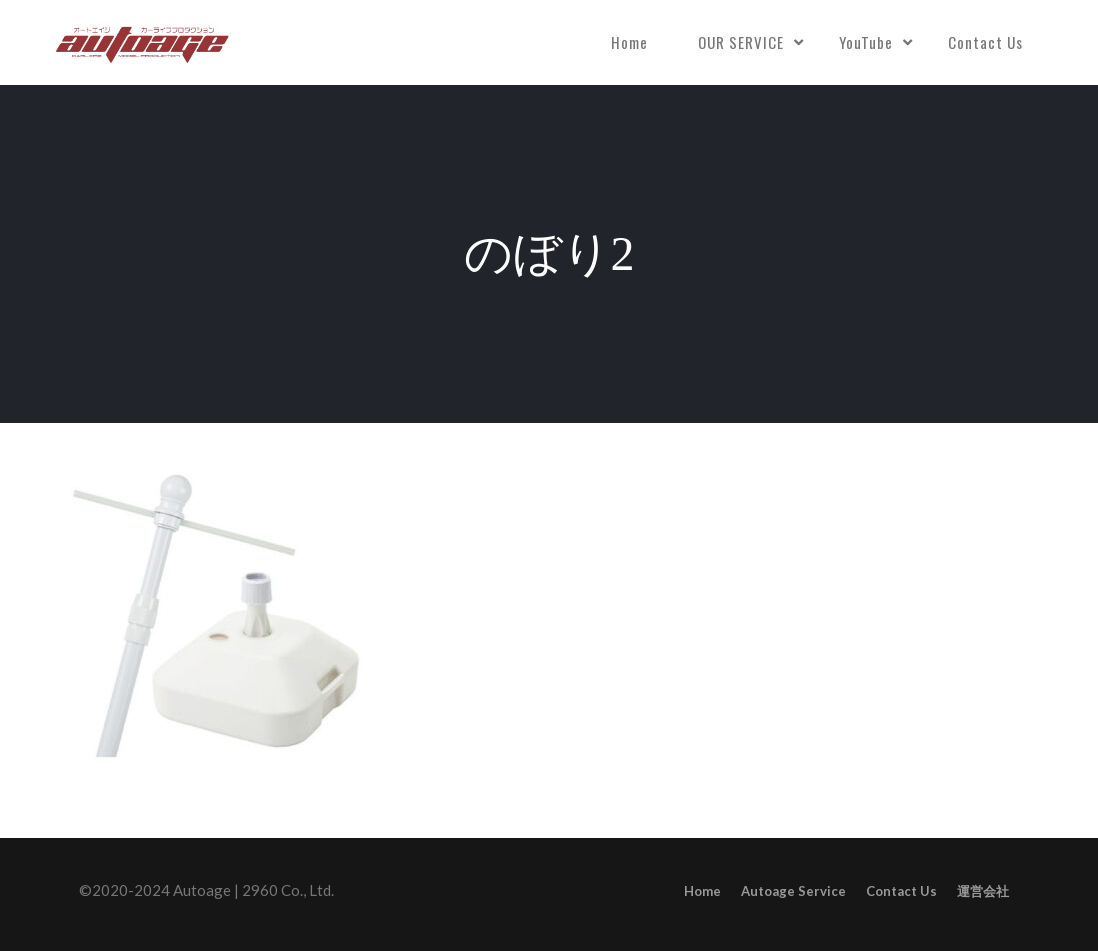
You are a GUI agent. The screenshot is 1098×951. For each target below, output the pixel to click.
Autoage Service (793, 891)
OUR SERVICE (741, 42)
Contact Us (985, 42)
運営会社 (983, 891)
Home (629, 42)
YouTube (866, 42)
